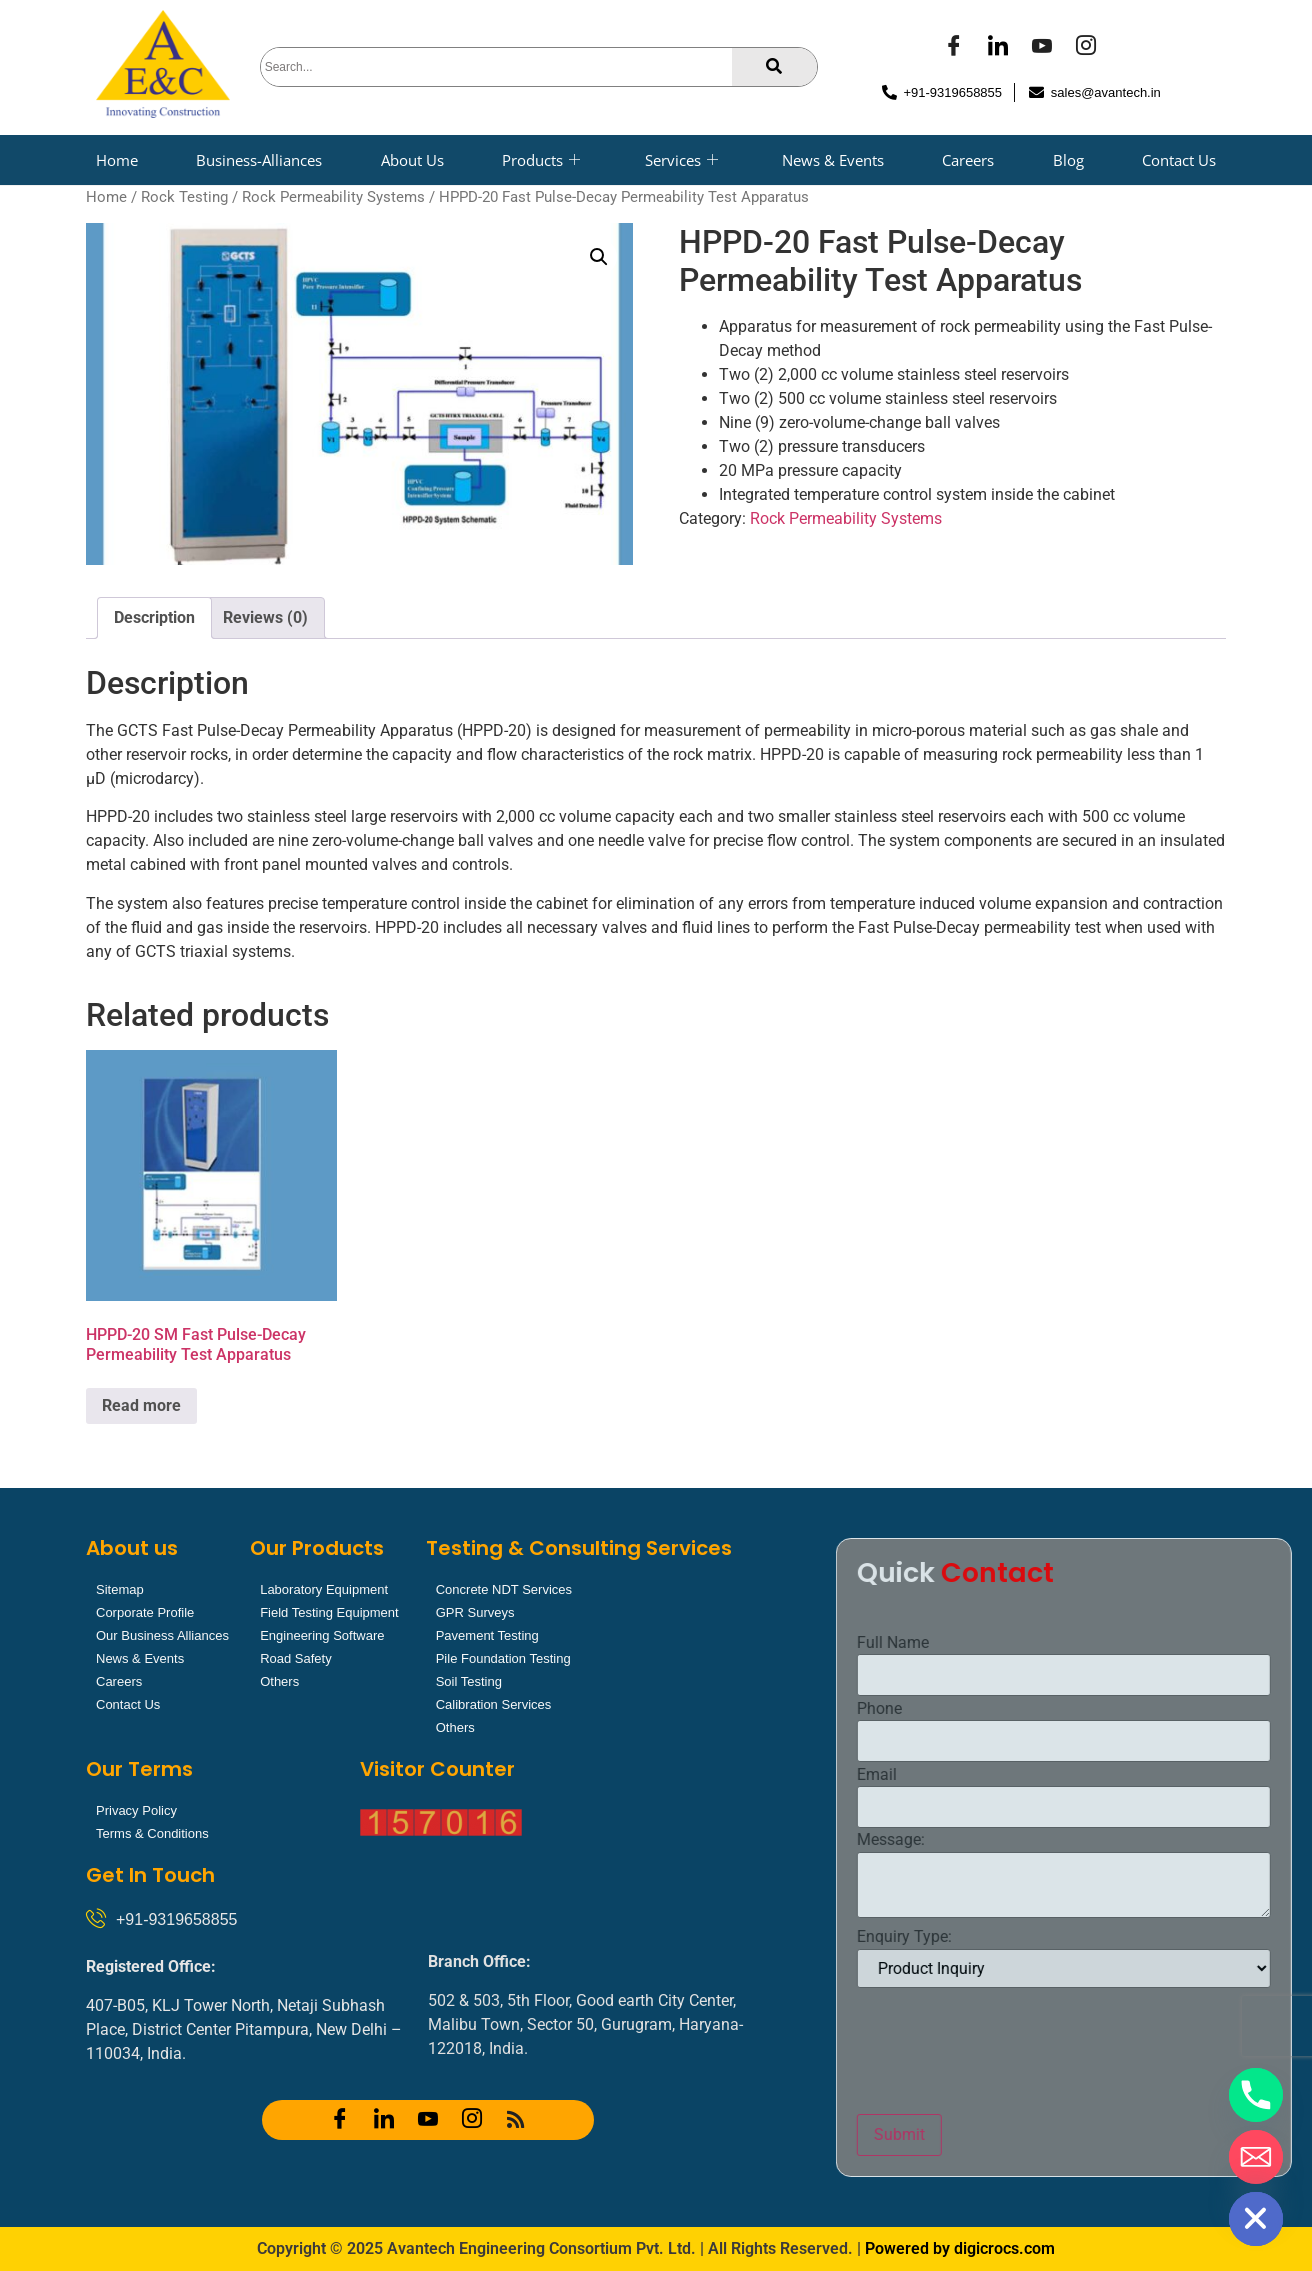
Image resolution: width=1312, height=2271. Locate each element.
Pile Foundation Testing (503, 1658)
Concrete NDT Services (504, 1589)
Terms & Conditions (152, 1833)
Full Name (1121, 1643)
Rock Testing (184, 197)
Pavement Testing (487, 1635)
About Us (412, 160)
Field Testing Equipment (329, 1612)
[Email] (1256, 2157)
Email (1105, 1775)
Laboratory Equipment (324, 1589)
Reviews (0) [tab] (265, 617)
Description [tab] (154, 617)
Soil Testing (469, 1681)
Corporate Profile (145, 1612)
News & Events (833, 160)
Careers (968, 160)
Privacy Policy (136, 1810)
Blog (1068, 160)
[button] (599, 257)
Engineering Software (322, 1635)
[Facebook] (954, 48)
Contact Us (1179, 160)
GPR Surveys (475, 1612)
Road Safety (296, 1658)
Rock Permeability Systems (333, 197)
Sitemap (120, 1589)
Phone (1107, 1709)
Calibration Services (494, 1704)
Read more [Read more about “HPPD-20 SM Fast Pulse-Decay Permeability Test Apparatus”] (141, 1405)
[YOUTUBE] (1042, 48)
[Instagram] (1086, 48)
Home (117, 160)
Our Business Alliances (162, 1635)
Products (541, 160)
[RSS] (516, 2120)
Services (681, 160)
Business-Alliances (259, 160)
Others (279, 1681)
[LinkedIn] (998, 48)
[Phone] (1256, 2095)
